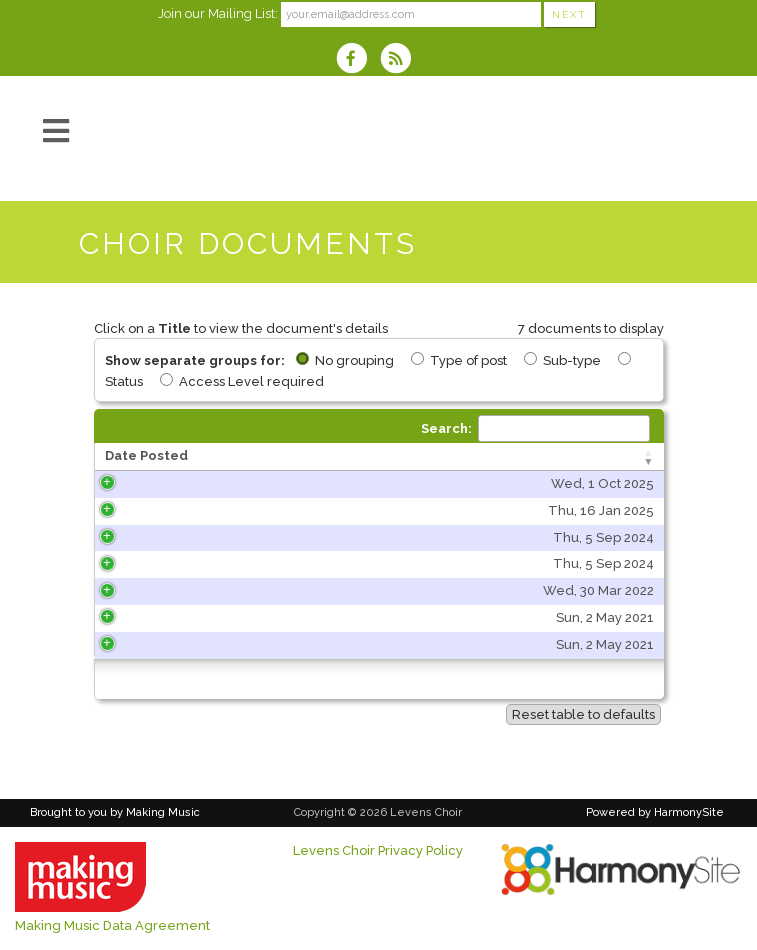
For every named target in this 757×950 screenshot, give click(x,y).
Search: (535, 428)
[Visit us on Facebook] (358, 60)
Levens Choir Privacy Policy (378, 850)
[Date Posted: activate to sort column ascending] (165, 457)
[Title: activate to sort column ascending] (367, 457)
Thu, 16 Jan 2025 (172, 510)
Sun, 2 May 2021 (176, 617)
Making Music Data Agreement (112, 925)
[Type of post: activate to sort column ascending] (581, 457)
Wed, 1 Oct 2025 (173, 483)
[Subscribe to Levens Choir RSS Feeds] (400, 60)
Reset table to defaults (583, 714)
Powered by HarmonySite (655, 812)
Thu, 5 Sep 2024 (174, 537)
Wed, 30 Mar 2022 (169, 590)
